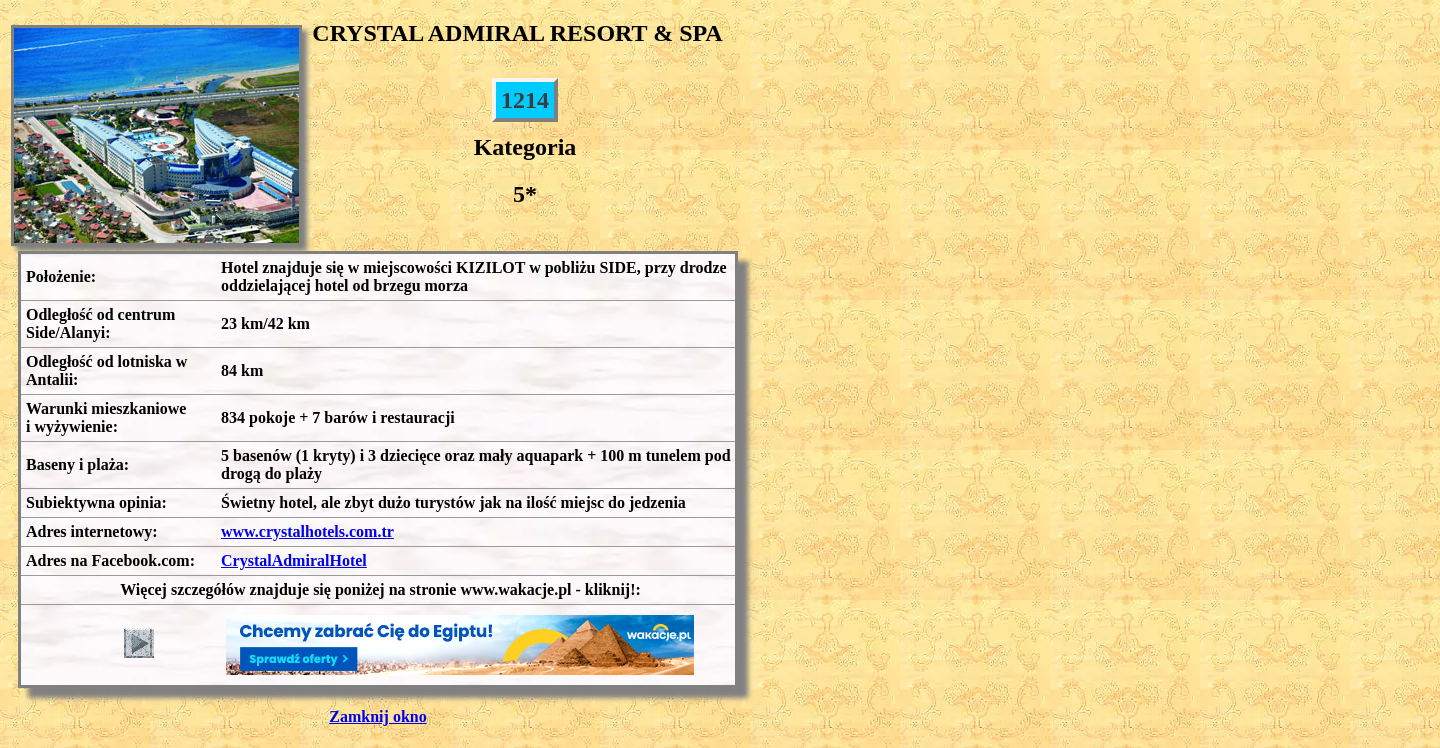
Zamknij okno (377, 716)
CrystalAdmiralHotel (294, 560)
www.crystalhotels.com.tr (307, 531)
